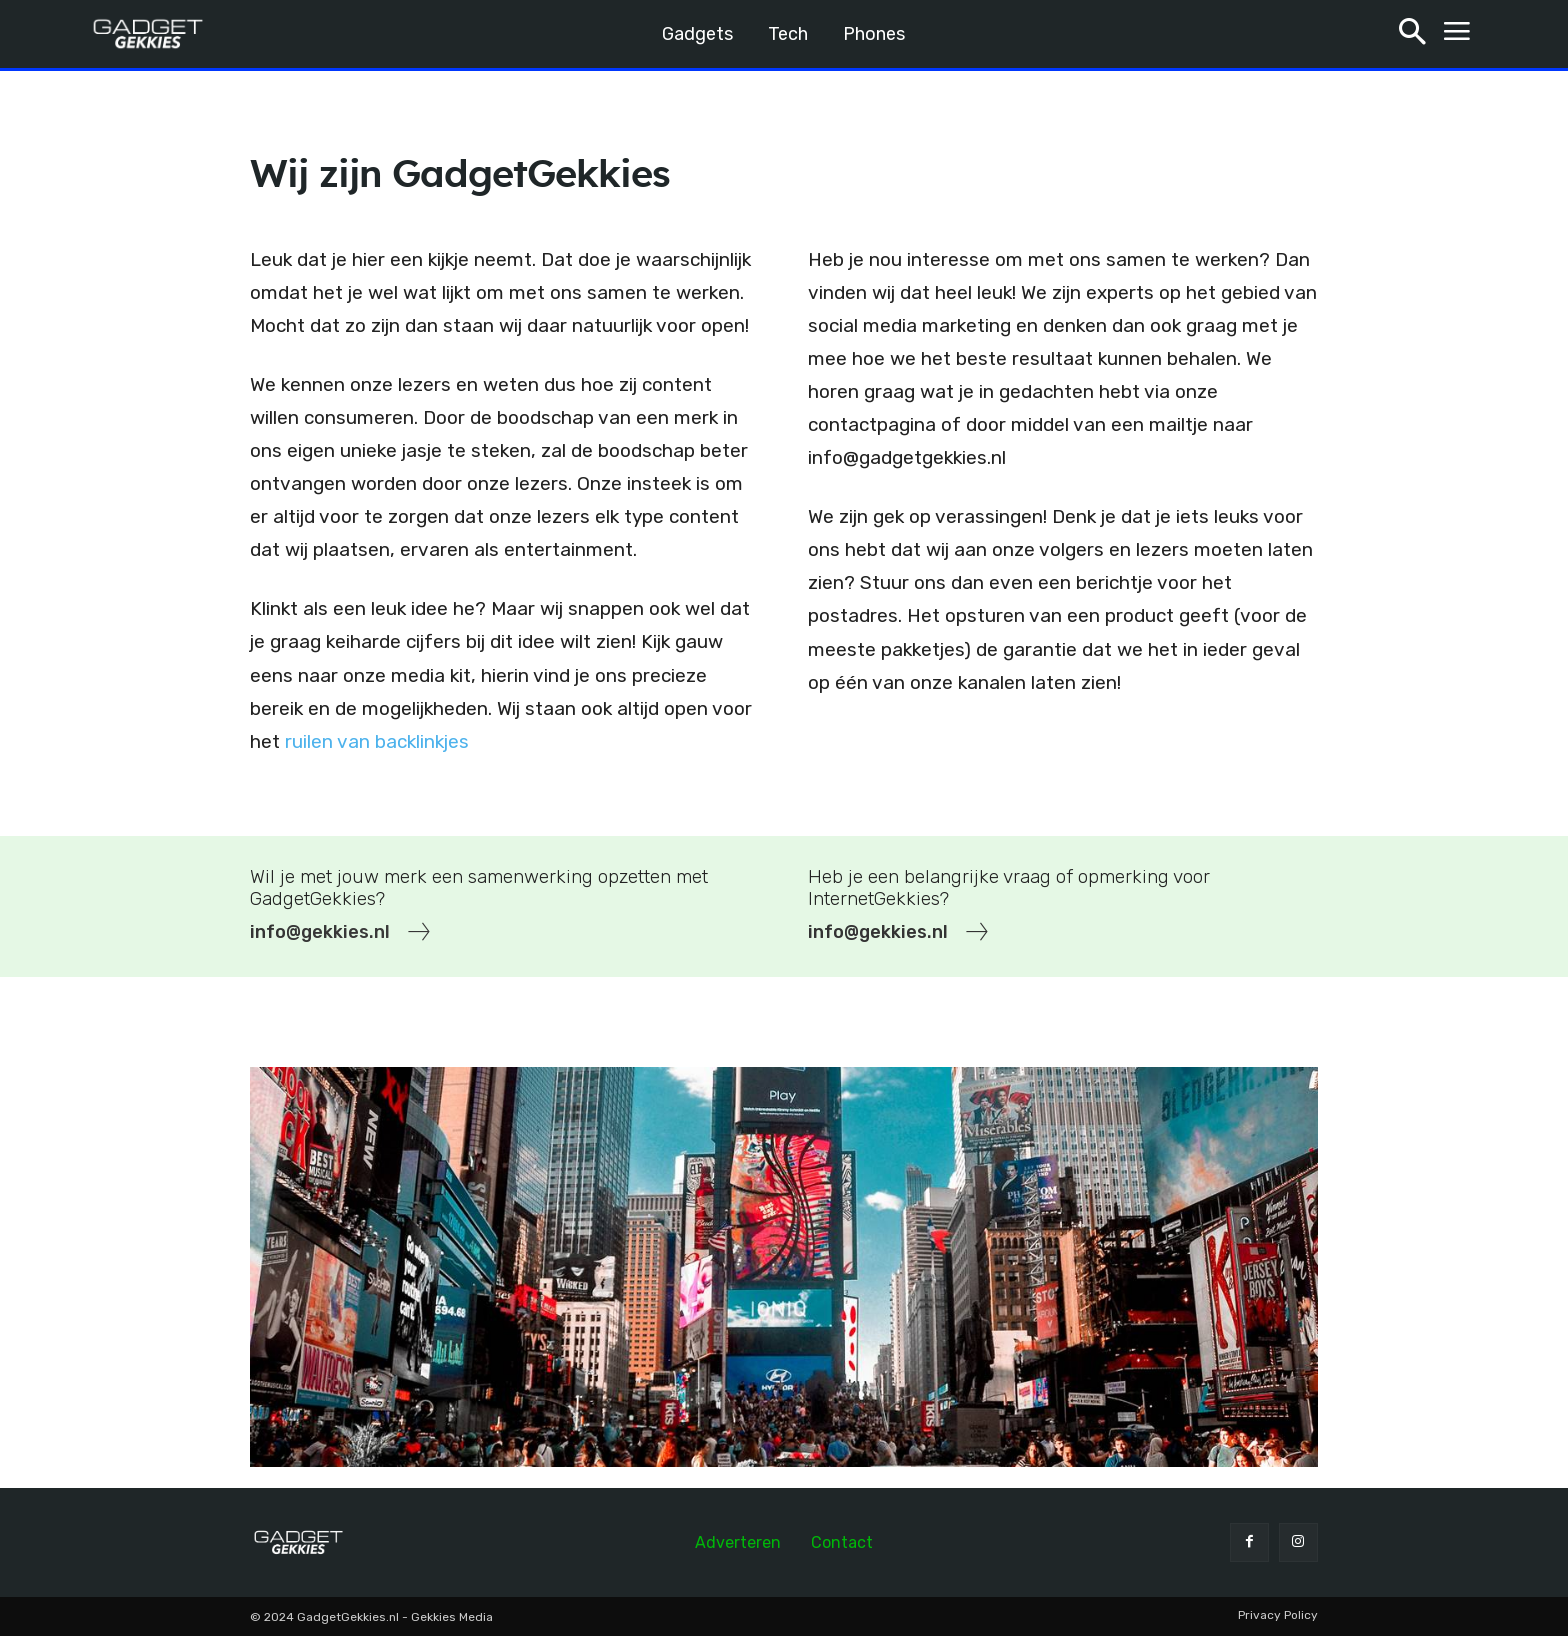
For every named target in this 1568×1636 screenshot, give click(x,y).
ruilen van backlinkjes (377, 741)
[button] (1412, 34)
